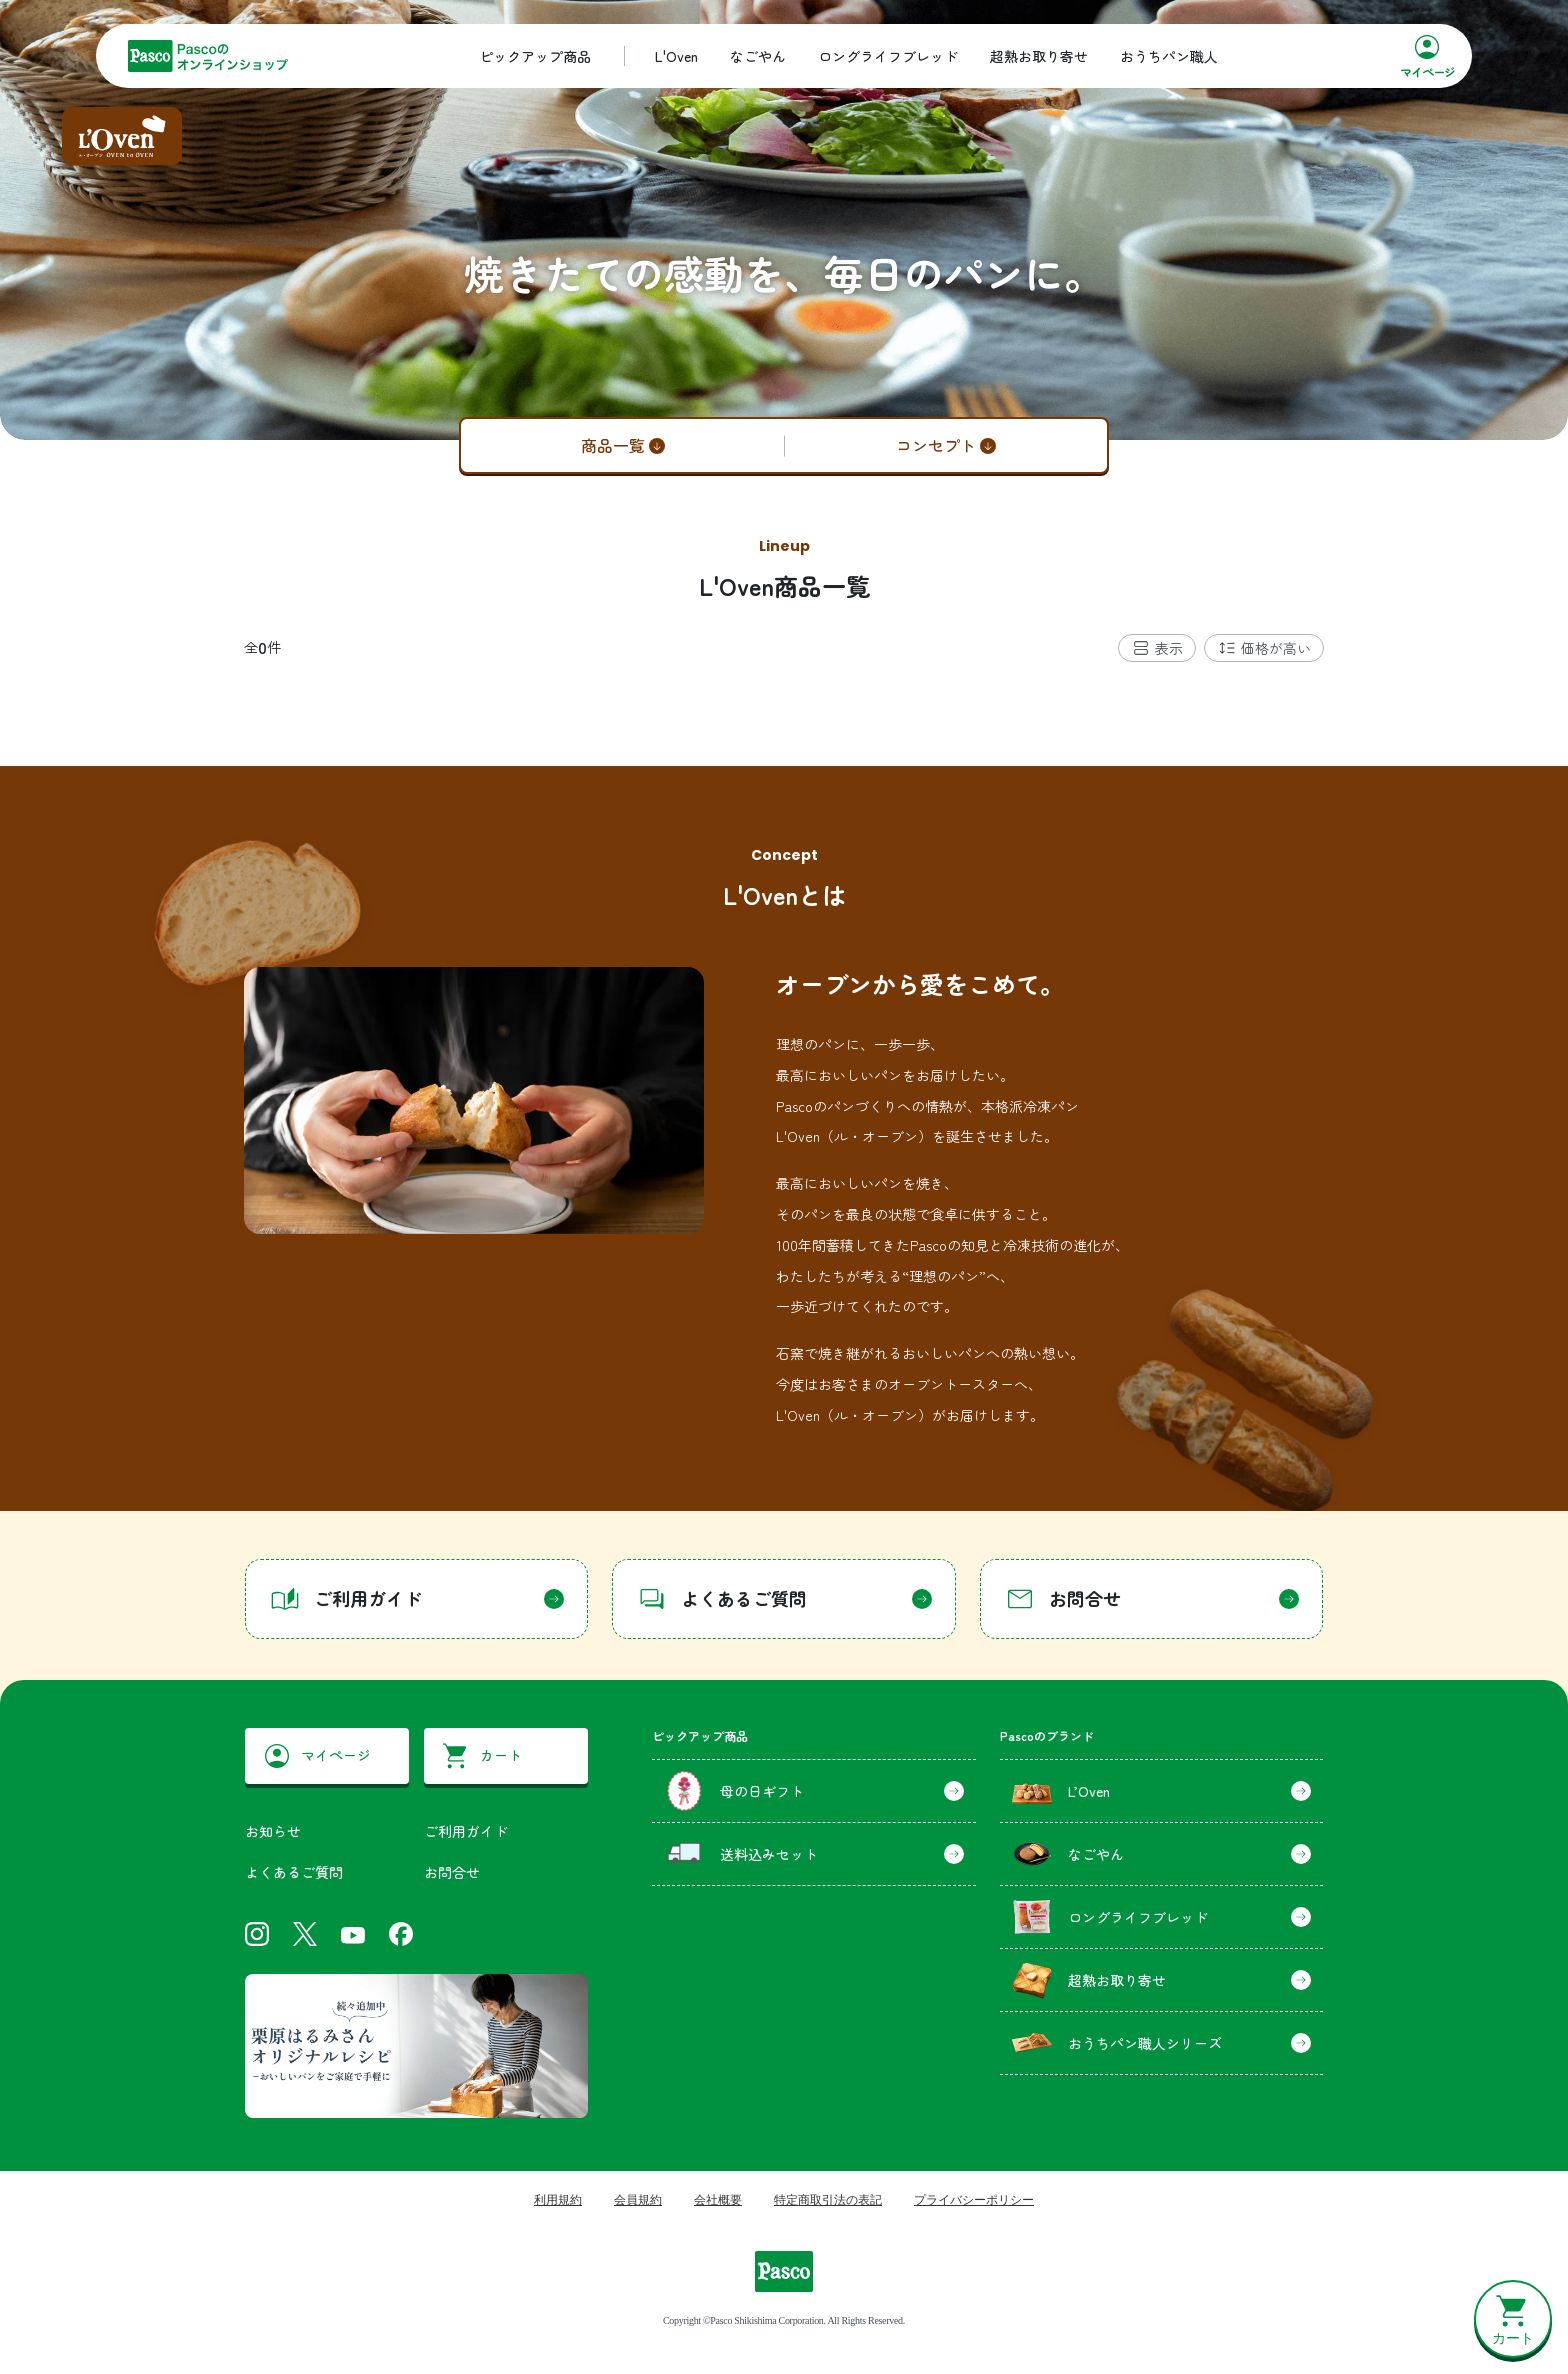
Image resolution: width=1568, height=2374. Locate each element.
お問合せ (452, 1872)
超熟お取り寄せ (1039, 56)
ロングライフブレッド (888, 56)
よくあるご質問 (294, 1872)
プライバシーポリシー (974, 2200)
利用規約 (558, 2200)
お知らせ (273, 1831)
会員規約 (638, 2200)
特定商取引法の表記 (828, 2200)
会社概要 (718, 2200)
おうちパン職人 (1169, 56)
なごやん (758, 56)
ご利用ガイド (466, 1831)
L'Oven (676, 56)
